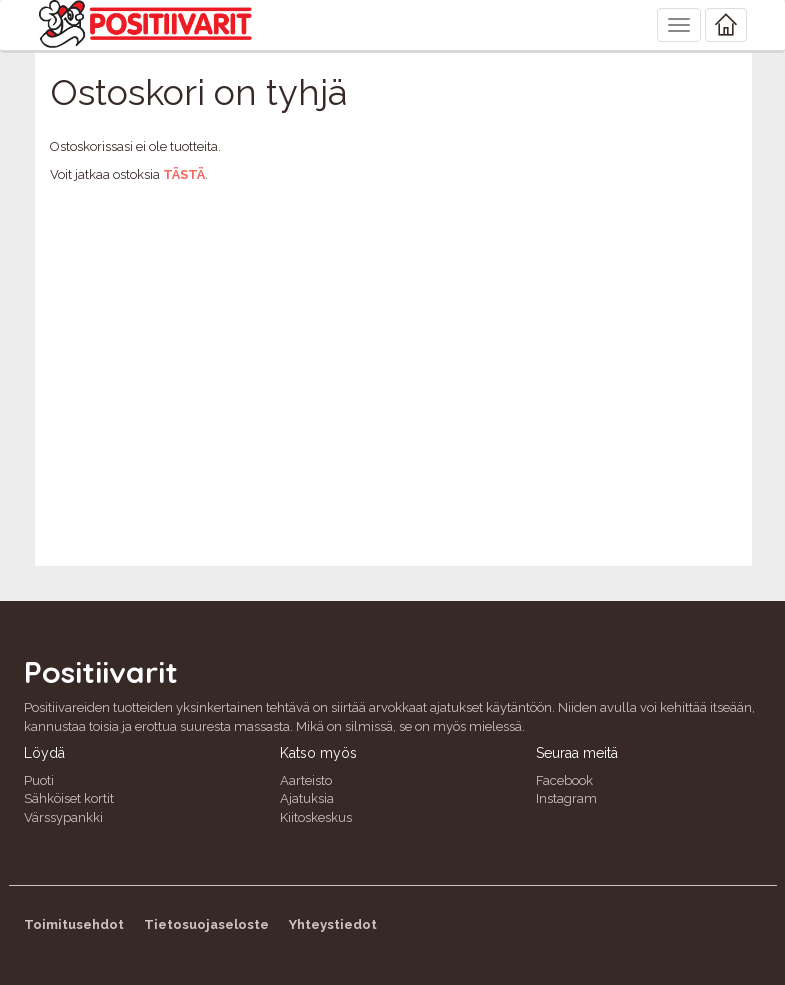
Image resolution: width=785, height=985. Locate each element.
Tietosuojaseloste (206, 924)
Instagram (566, 798)
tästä (184, 174)
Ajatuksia (307, 798)
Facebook (564, 780)
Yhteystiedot (333, 924)
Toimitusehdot (74, 924)
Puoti (39, 780)
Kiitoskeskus (316, 817)
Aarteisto (306, 780)
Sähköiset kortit (69, 798)
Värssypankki (63, 817)
